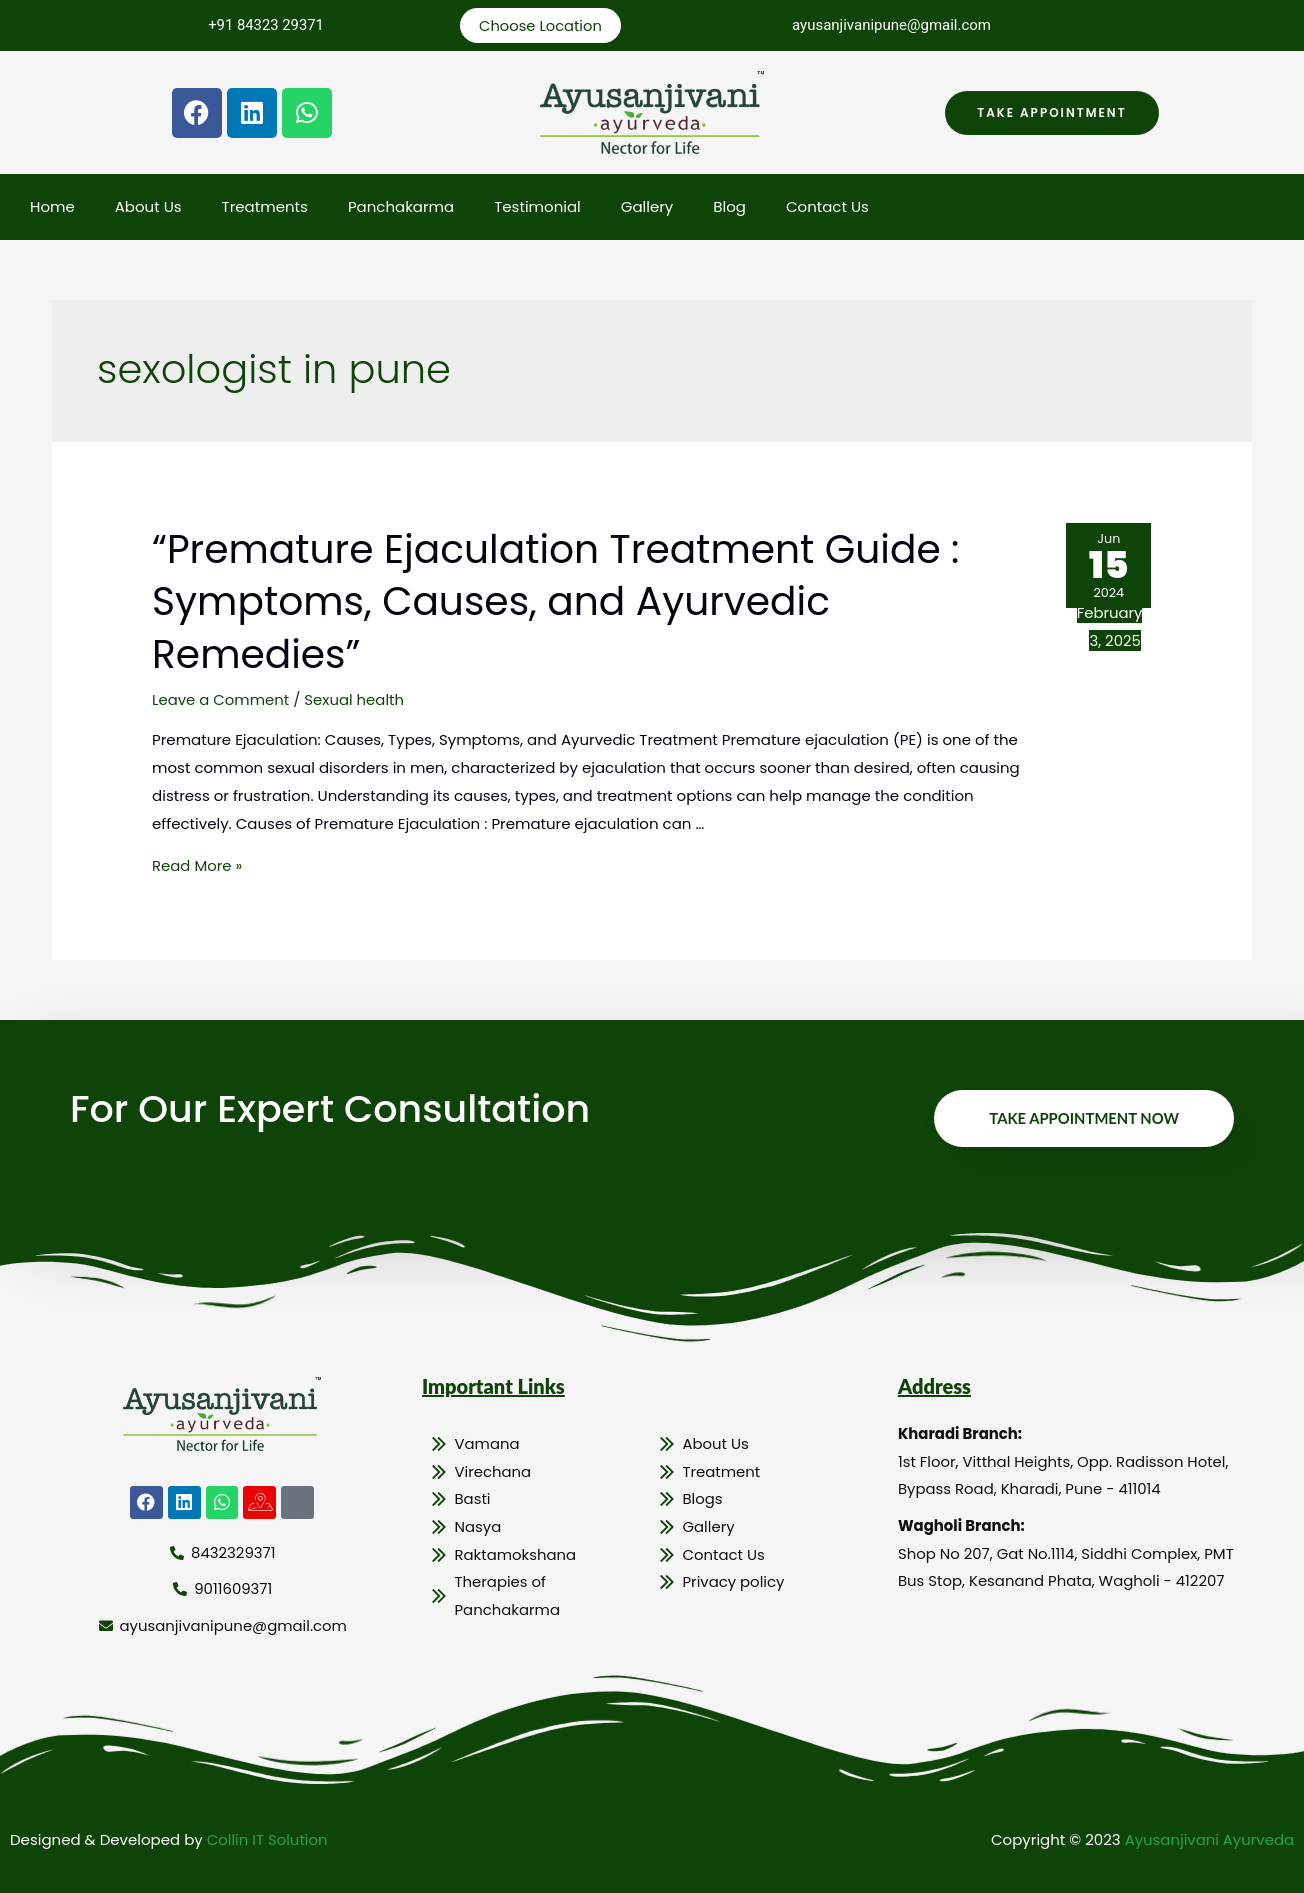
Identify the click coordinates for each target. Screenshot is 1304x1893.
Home (52, 207)
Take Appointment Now (1083, 1116)
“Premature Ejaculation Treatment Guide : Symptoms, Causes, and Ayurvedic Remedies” (564, 601)
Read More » (197, 863)
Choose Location (540, 25)
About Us (148, 207)
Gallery (647, 207)
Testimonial (537, 207)
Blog (729, 207)
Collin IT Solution (268, 1837)
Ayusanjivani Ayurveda (1208, 1837)
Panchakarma (401, 207)
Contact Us (827, 207)
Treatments (265, 207)
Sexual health (355, 697)
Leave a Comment (221, 697)
